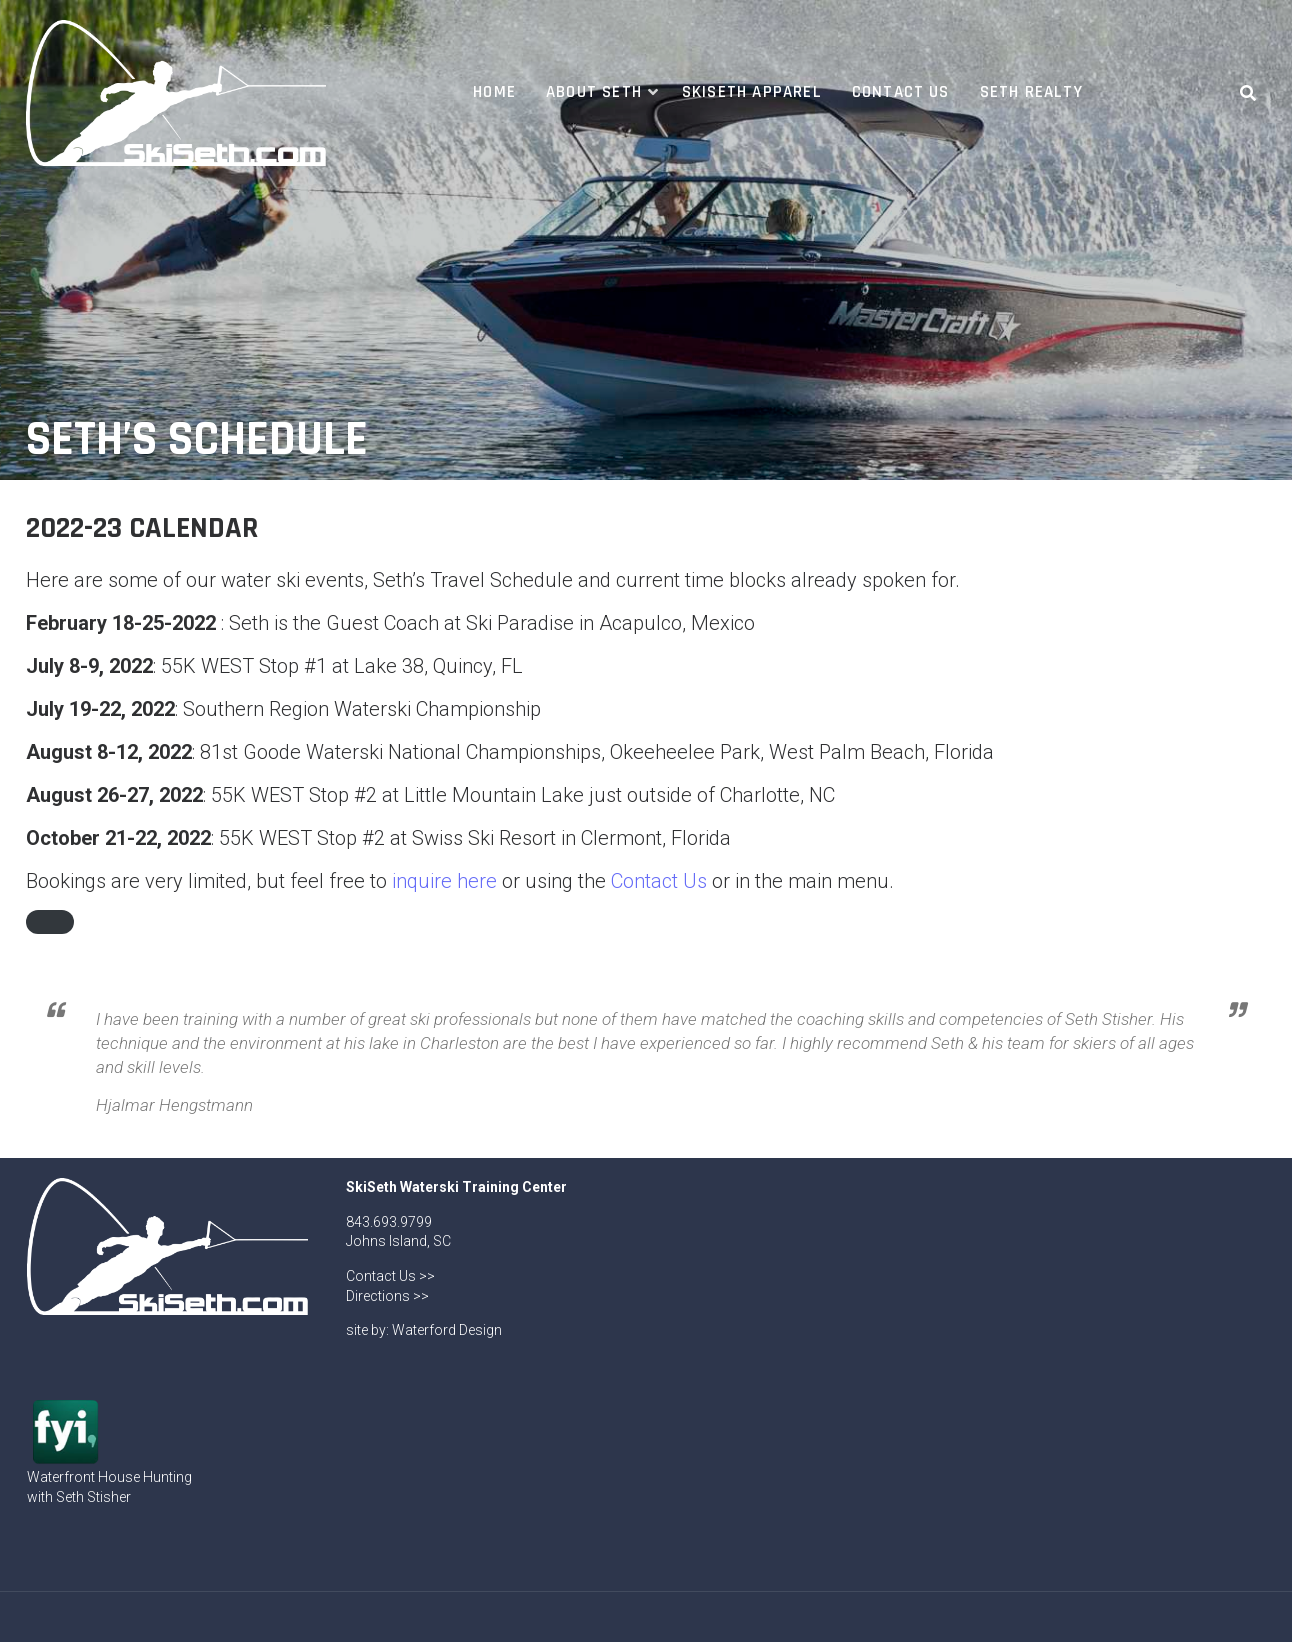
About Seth (594, 92)
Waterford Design (447, 1330)
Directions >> (387, 1296)
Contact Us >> (390, 1276)
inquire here (444, 881)
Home (494, 92)
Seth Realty (1031, 92)
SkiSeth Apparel (752, 92)
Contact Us (901, 92)
